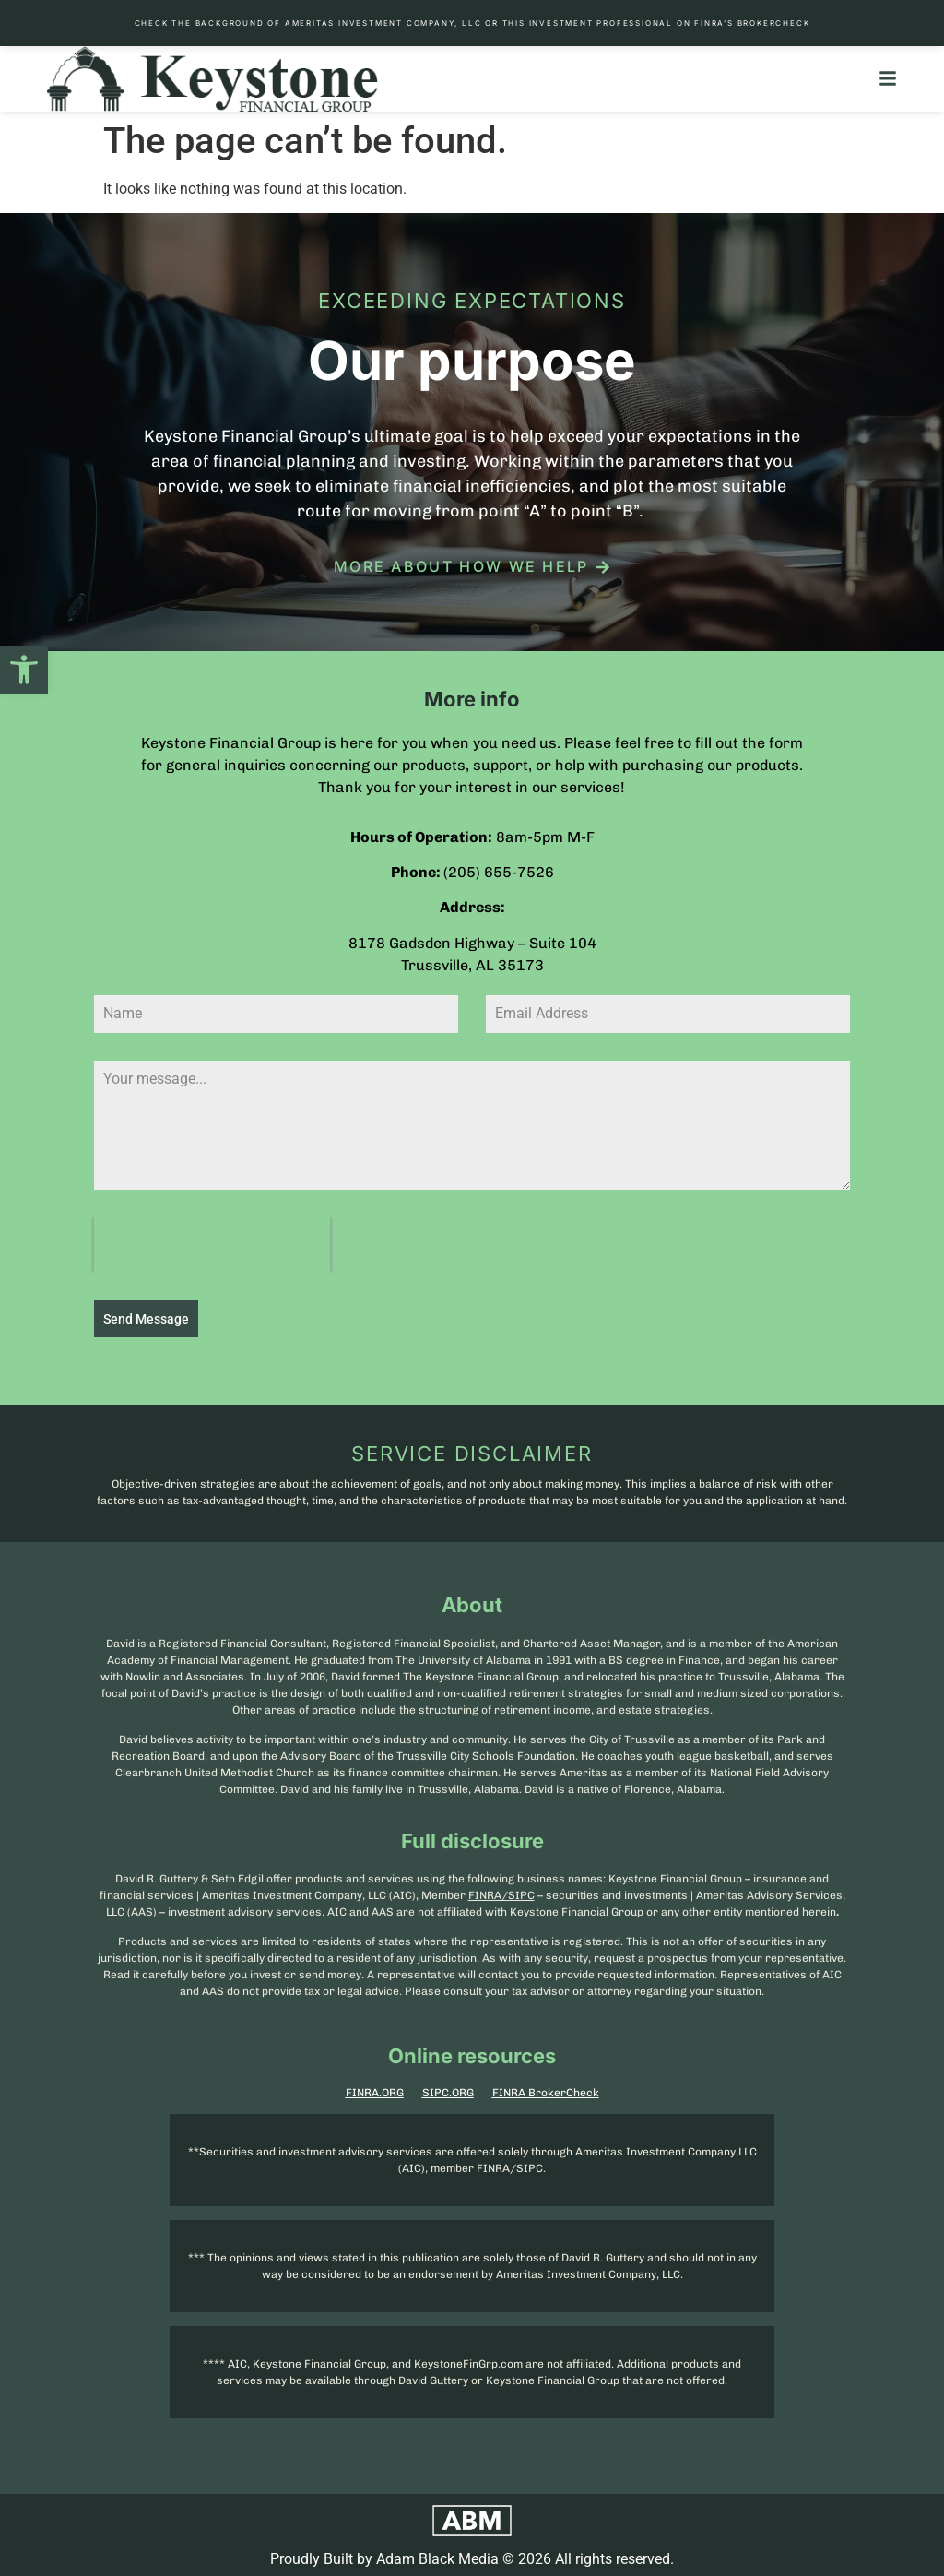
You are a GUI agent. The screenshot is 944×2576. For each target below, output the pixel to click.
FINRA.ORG (375, 2089)
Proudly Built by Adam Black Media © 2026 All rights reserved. (472, 2556)
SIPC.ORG (448, 2089)
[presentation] (212, 1245)
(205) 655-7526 (498, 872)
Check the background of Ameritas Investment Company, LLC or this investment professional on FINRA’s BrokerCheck (472, 23)
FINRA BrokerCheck (545, 2089)
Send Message (146, 1319)
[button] (24, 670)
